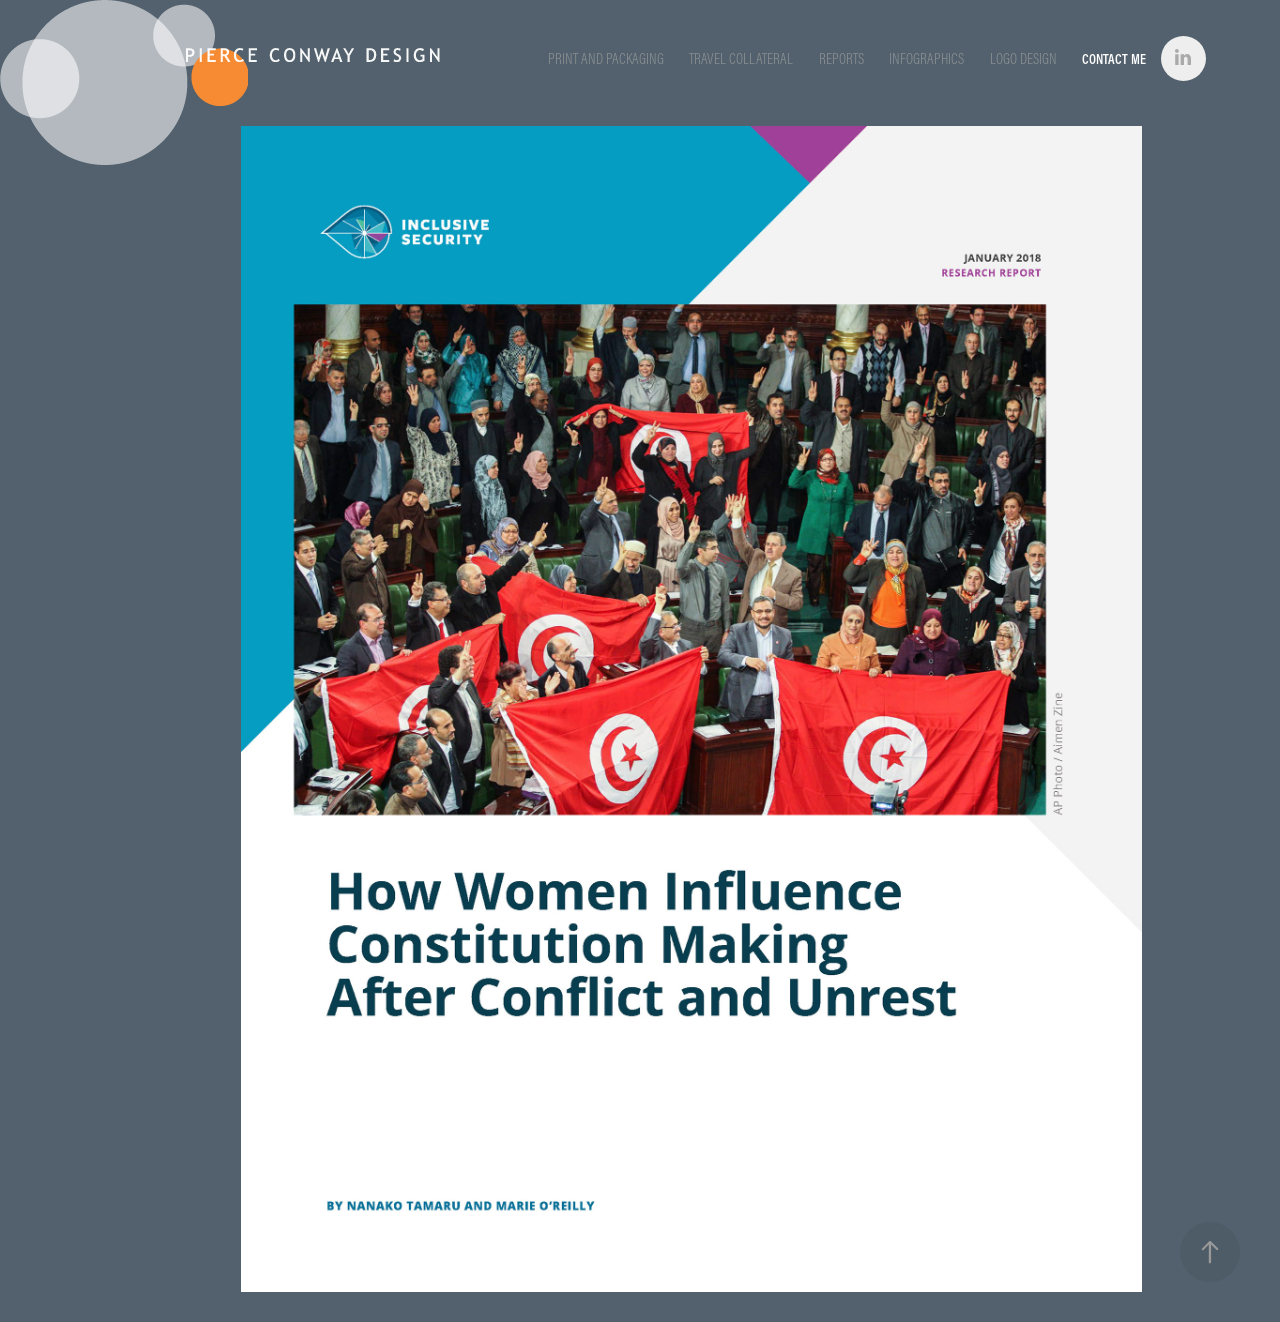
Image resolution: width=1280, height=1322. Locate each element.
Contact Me (1114, 59)
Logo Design (1023, 58)
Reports (841, 58)
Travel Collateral (741, 58)
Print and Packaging (606, 58)
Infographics (926, 58)
